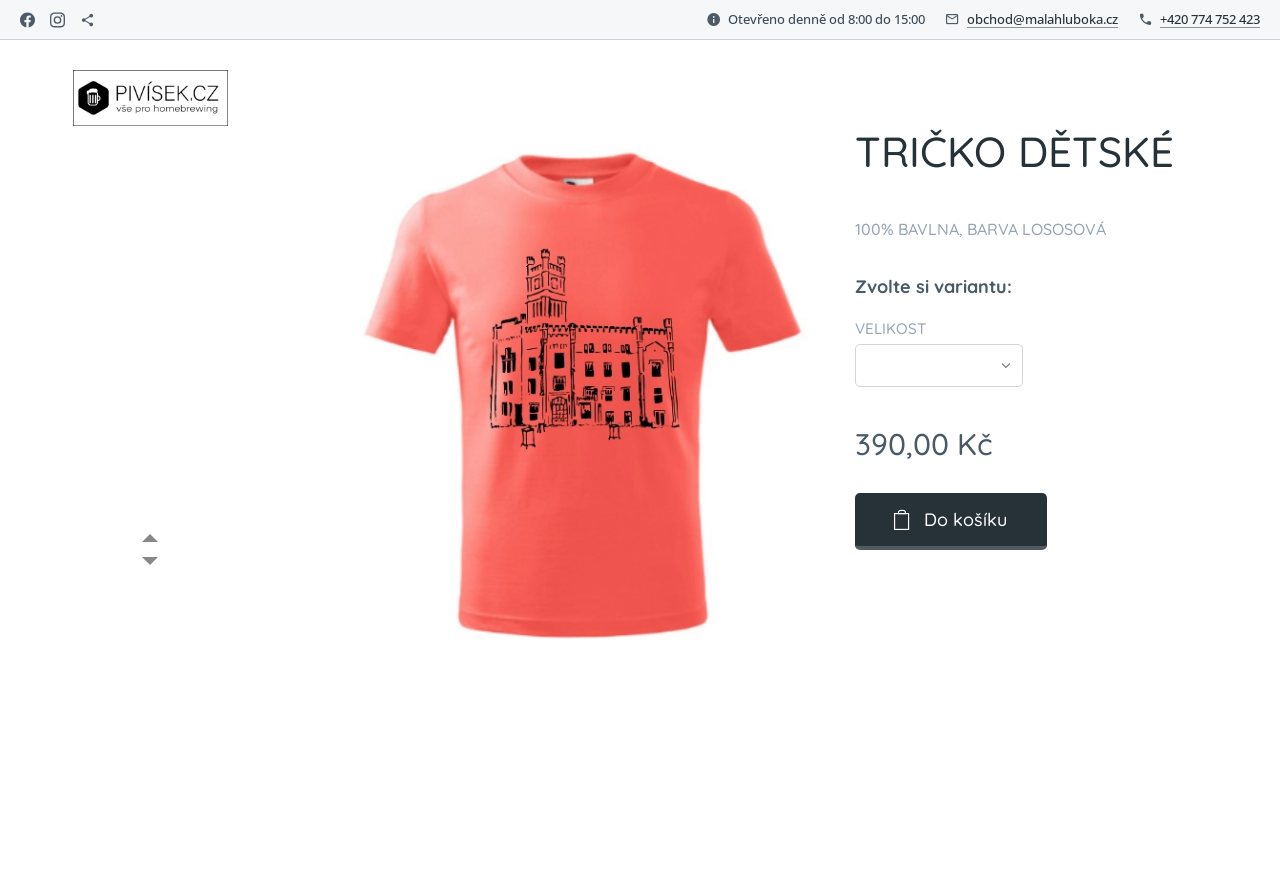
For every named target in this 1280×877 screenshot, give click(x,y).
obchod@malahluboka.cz (1042, 19)
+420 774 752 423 (1210, 19)
